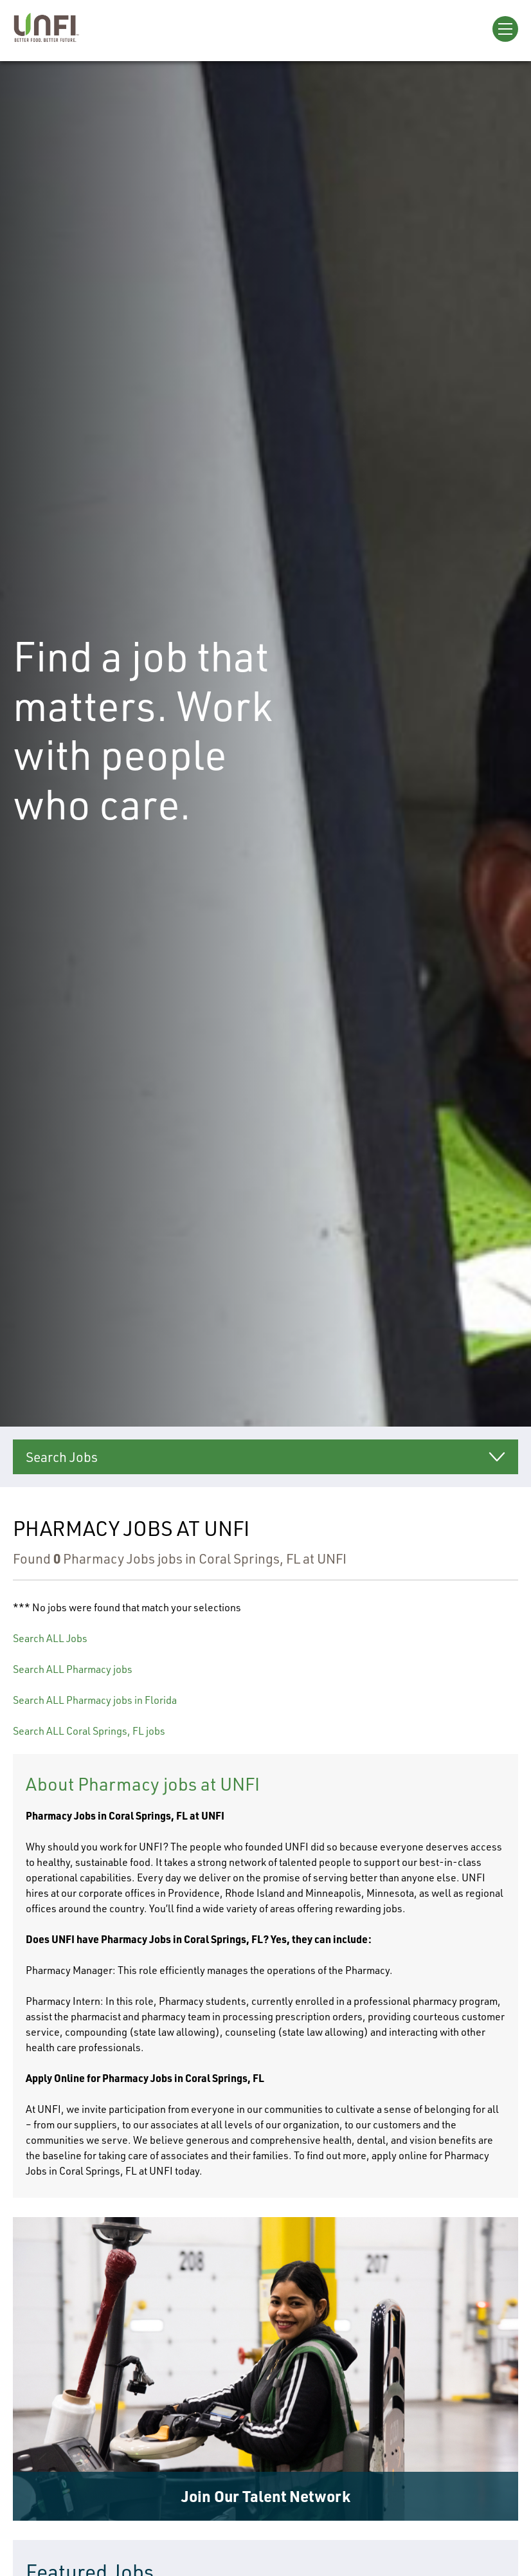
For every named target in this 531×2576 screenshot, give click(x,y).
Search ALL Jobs (50, 1638)
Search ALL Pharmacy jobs (72, 1669)
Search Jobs (62, 1456)
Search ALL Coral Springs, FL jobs (89, 1730)
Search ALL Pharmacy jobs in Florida (95, 1700)
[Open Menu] (505, 29)
